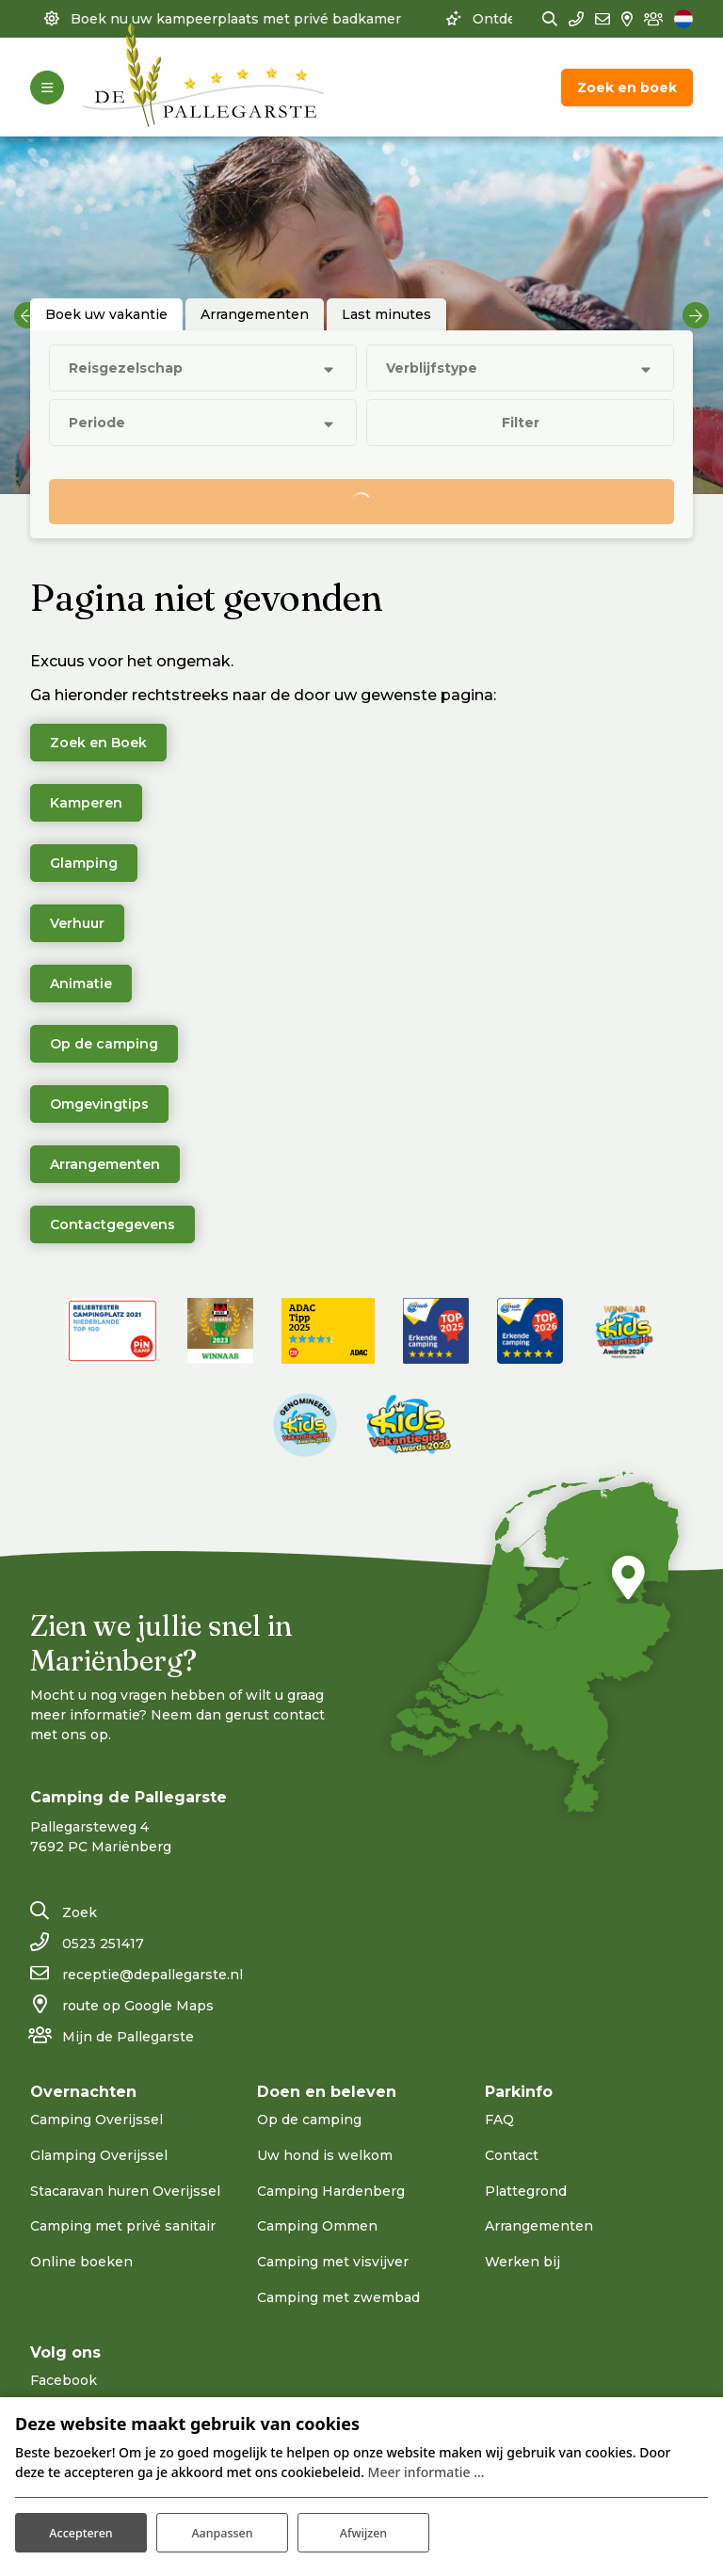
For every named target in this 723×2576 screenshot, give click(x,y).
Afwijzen (364, 2527)
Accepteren (81, 2527)
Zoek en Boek (98, 742)
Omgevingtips (99, 1104)
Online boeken (81, 2261)
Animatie (81, 983)
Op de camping (104, 1043)
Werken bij (522, 2261)
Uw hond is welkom (325, 2155)
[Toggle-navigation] (47, 87)
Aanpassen (221, 2527)
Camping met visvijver (333, 2261)
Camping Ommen (317, 2225)
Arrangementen (105, 1164)
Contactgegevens (112, 1224)
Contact (511, 2155)
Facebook (63, 2380)
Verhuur (77, 923)
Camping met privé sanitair (123, 2225)
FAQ (499, 2119)
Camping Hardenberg (331, 2191)
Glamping (84, 863)
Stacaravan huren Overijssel (125, 2191)
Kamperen (86, 802)
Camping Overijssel (96, 2119)
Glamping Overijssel (99, 2155)
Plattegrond (526, 2191)
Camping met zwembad (338, 2297)
